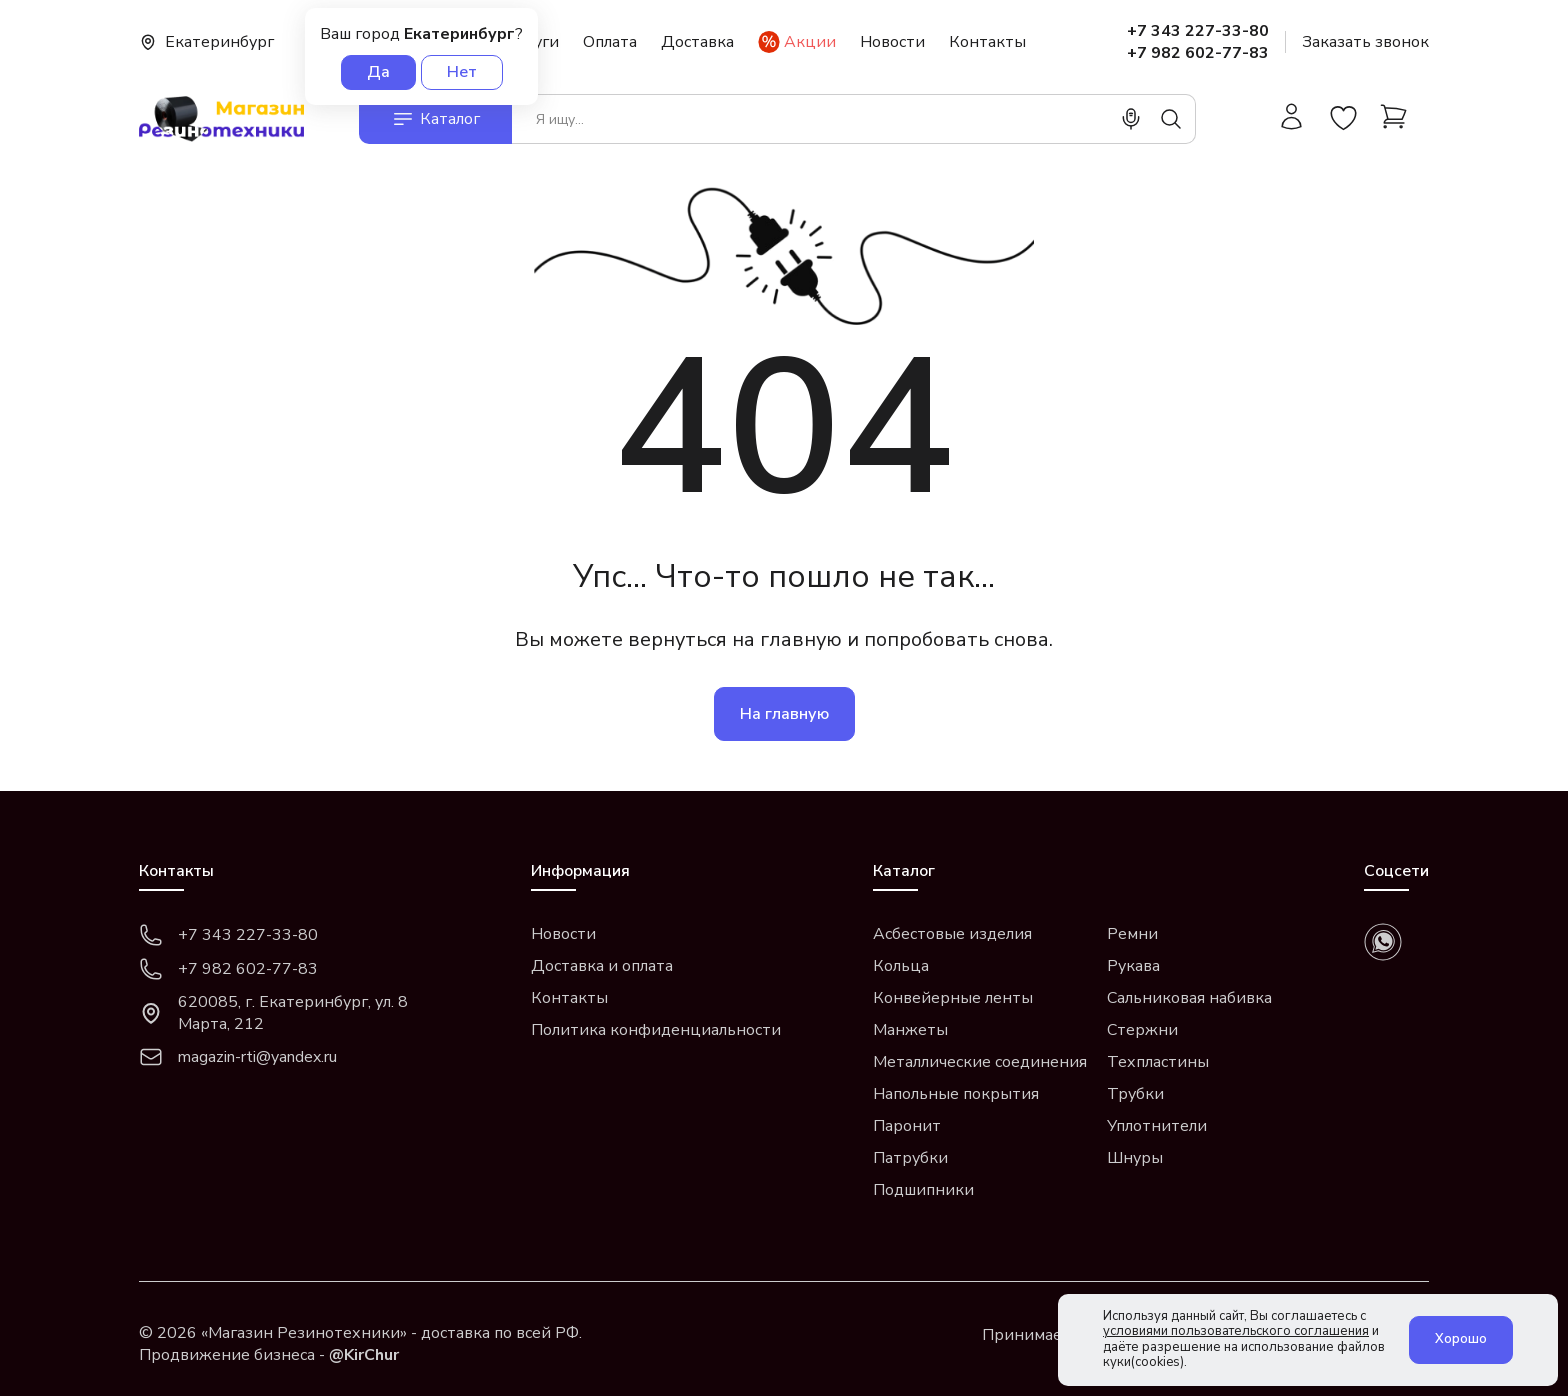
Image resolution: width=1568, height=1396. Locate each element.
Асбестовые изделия (952, 934)
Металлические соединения (980, 1062)
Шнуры (1135, 1158)
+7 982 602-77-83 (1198, 53)
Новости (892, 42)
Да (378, 72)
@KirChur (364, 1355)
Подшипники (923, 1190)
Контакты (987, 42)
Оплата (610, 42)
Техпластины (1158, 1062)
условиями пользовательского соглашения (1236, 1331)
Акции (797, 42)
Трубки (1135, 1094)
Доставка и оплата (602, 966)
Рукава (1133, 966)
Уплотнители (1157, 1126)
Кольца (901, 966)
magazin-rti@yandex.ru (238, 1057)
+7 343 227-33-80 (1198, 31)
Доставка (697, 42)
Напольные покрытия (956, 1094)
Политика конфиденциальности (656, 1030)
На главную (784, 714)
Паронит (907, 1126)
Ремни (1132, 934)
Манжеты (910, 1030)
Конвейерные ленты (953, 998)
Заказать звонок (1365, 42)
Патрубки (910, 1158)
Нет (462, 72)
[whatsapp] (1383, 942)
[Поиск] (1171, 119)
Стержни (1142, 1030)
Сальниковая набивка (1189, 998)
